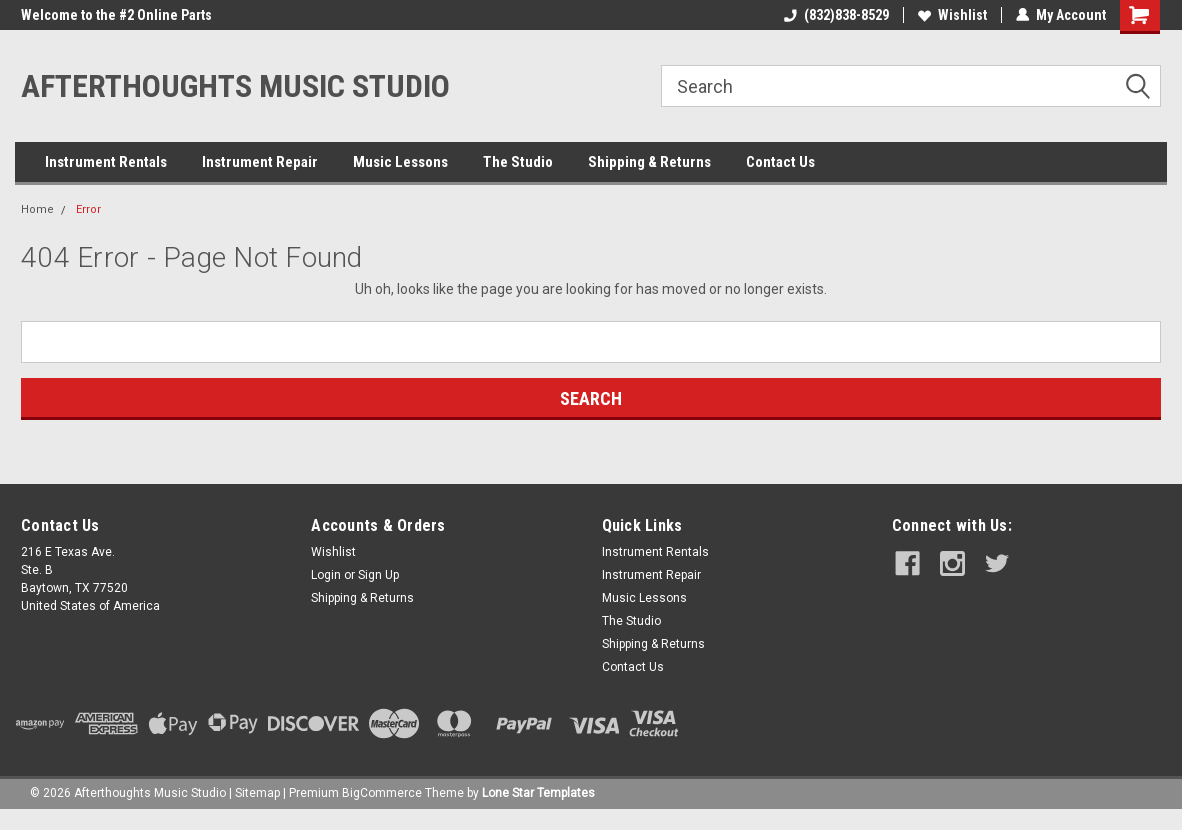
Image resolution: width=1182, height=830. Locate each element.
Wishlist (952, 15)
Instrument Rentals (106, 162)
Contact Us (780, 162)
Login (326, 575)
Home (37, 209)
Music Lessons (400, 162)
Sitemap (257, 793)
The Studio (518, 162)
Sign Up (378, 575)
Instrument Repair (260, 162)
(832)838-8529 (836, 15)
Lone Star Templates (538, 793)
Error (88, 209)
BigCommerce (382, 793)
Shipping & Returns (649, 162)
